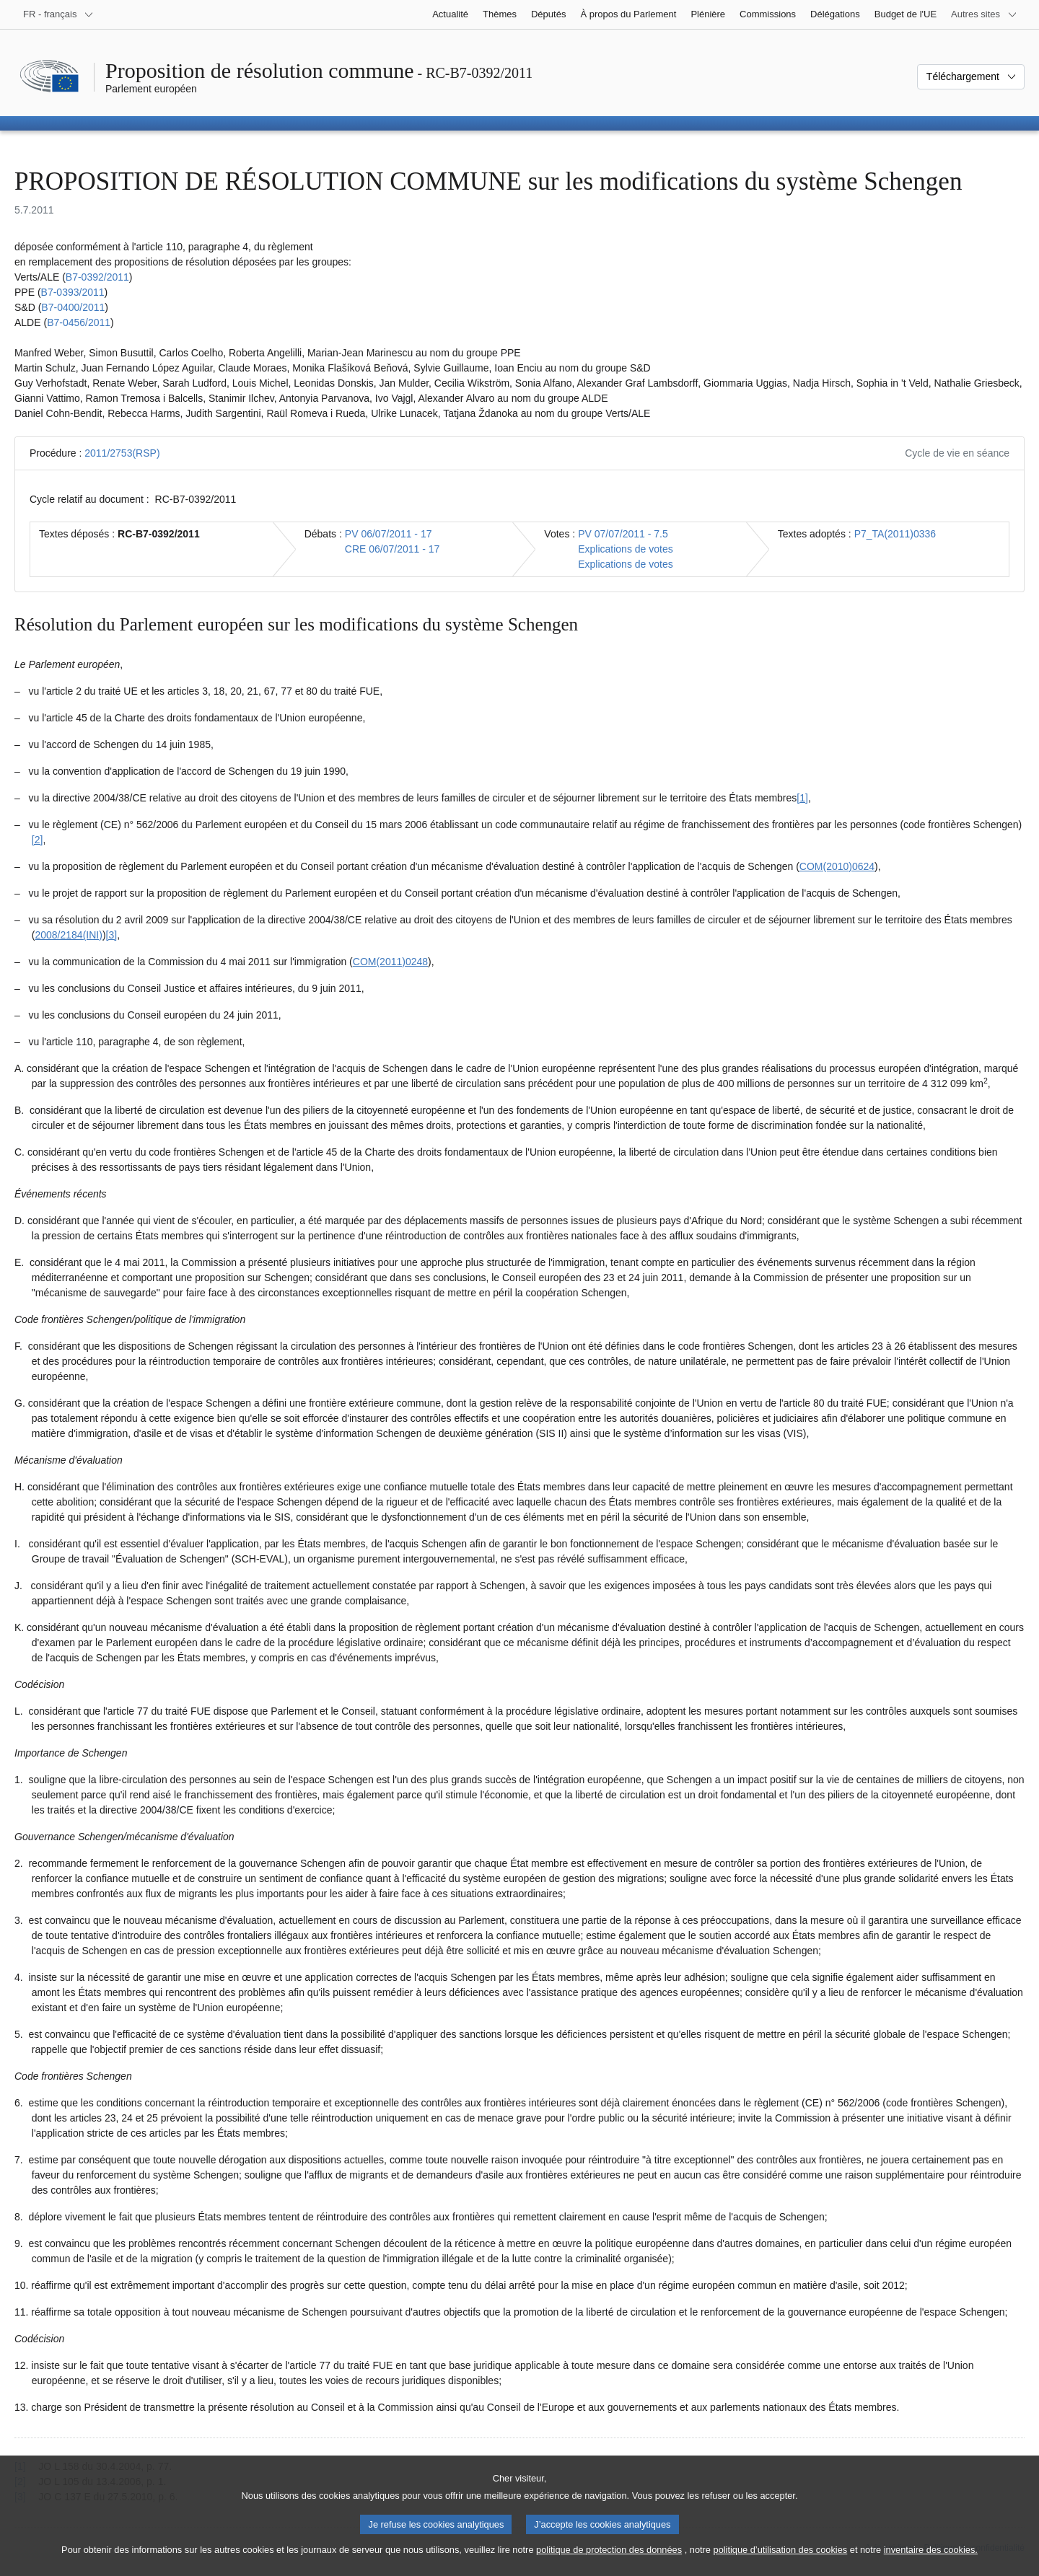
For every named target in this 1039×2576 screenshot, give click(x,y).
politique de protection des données (609, 2563)
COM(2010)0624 (836, 866)
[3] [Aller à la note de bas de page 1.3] (112, 935)
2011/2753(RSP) (121, 453)
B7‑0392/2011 (97, 277)
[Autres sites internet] (984, 14)
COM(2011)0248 (390, 961)
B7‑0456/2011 (78, 322)
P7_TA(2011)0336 (895, 534)
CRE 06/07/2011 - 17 (392, 549)
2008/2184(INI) (68, 935)
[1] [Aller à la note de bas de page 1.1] (802, 798)
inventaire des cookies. (931, 2563)
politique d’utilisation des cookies (781, 2563)
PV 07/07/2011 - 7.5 (623, 534)
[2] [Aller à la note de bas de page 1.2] (37, 839)
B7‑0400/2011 (73, 307)
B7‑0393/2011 (73, 292)
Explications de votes (625, 549)
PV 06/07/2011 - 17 (388, 534)
